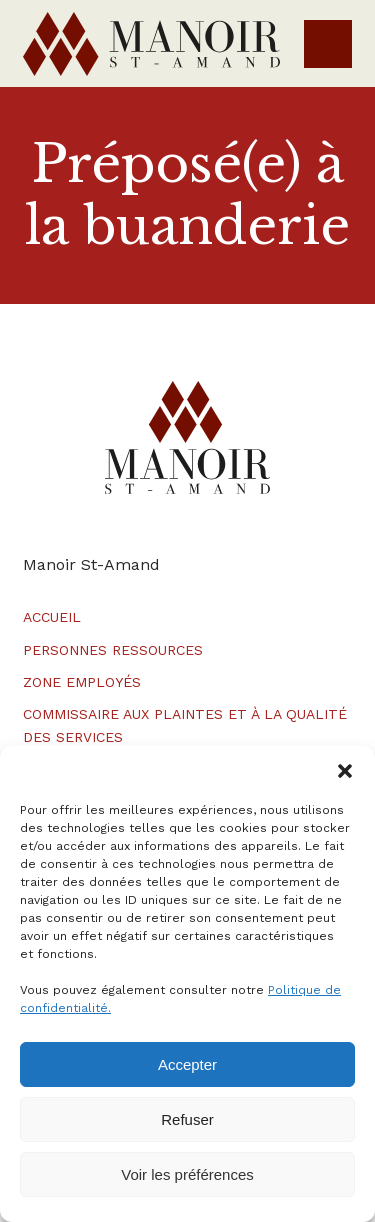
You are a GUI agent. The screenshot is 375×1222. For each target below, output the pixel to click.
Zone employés (82, 682)
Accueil (52, 617)
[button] (345, 771)
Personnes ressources (113, 650)
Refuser (187, 1119)
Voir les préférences (187, 1174)
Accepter (187, 1064)
